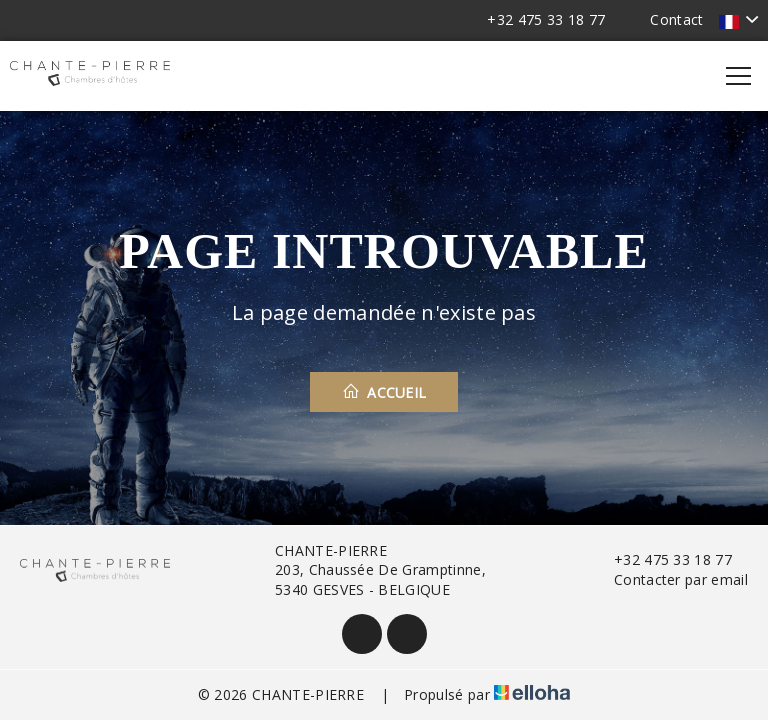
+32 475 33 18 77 (661, 559)
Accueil (384, 392)
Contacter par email (669, 579)
